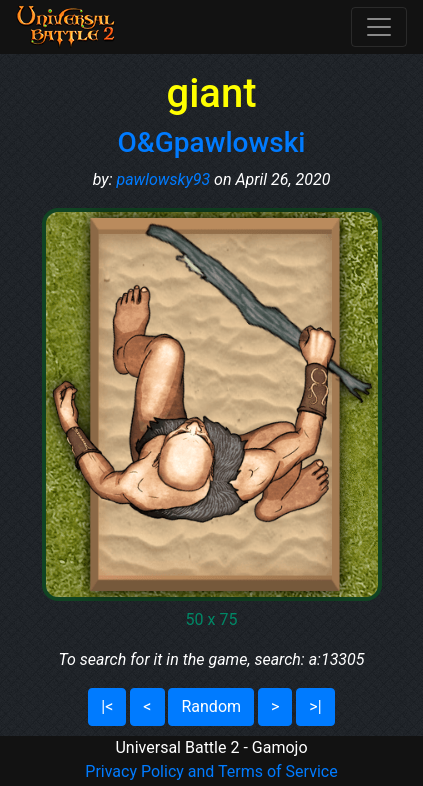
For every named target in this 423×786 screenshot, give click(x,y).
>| (315, 706)
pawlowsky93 (163, 179)
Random (211, 706)
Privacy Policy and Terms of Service (211, 771)
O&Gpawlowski (212, 142)
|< (107, 706)
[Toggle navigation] (379, 27)
